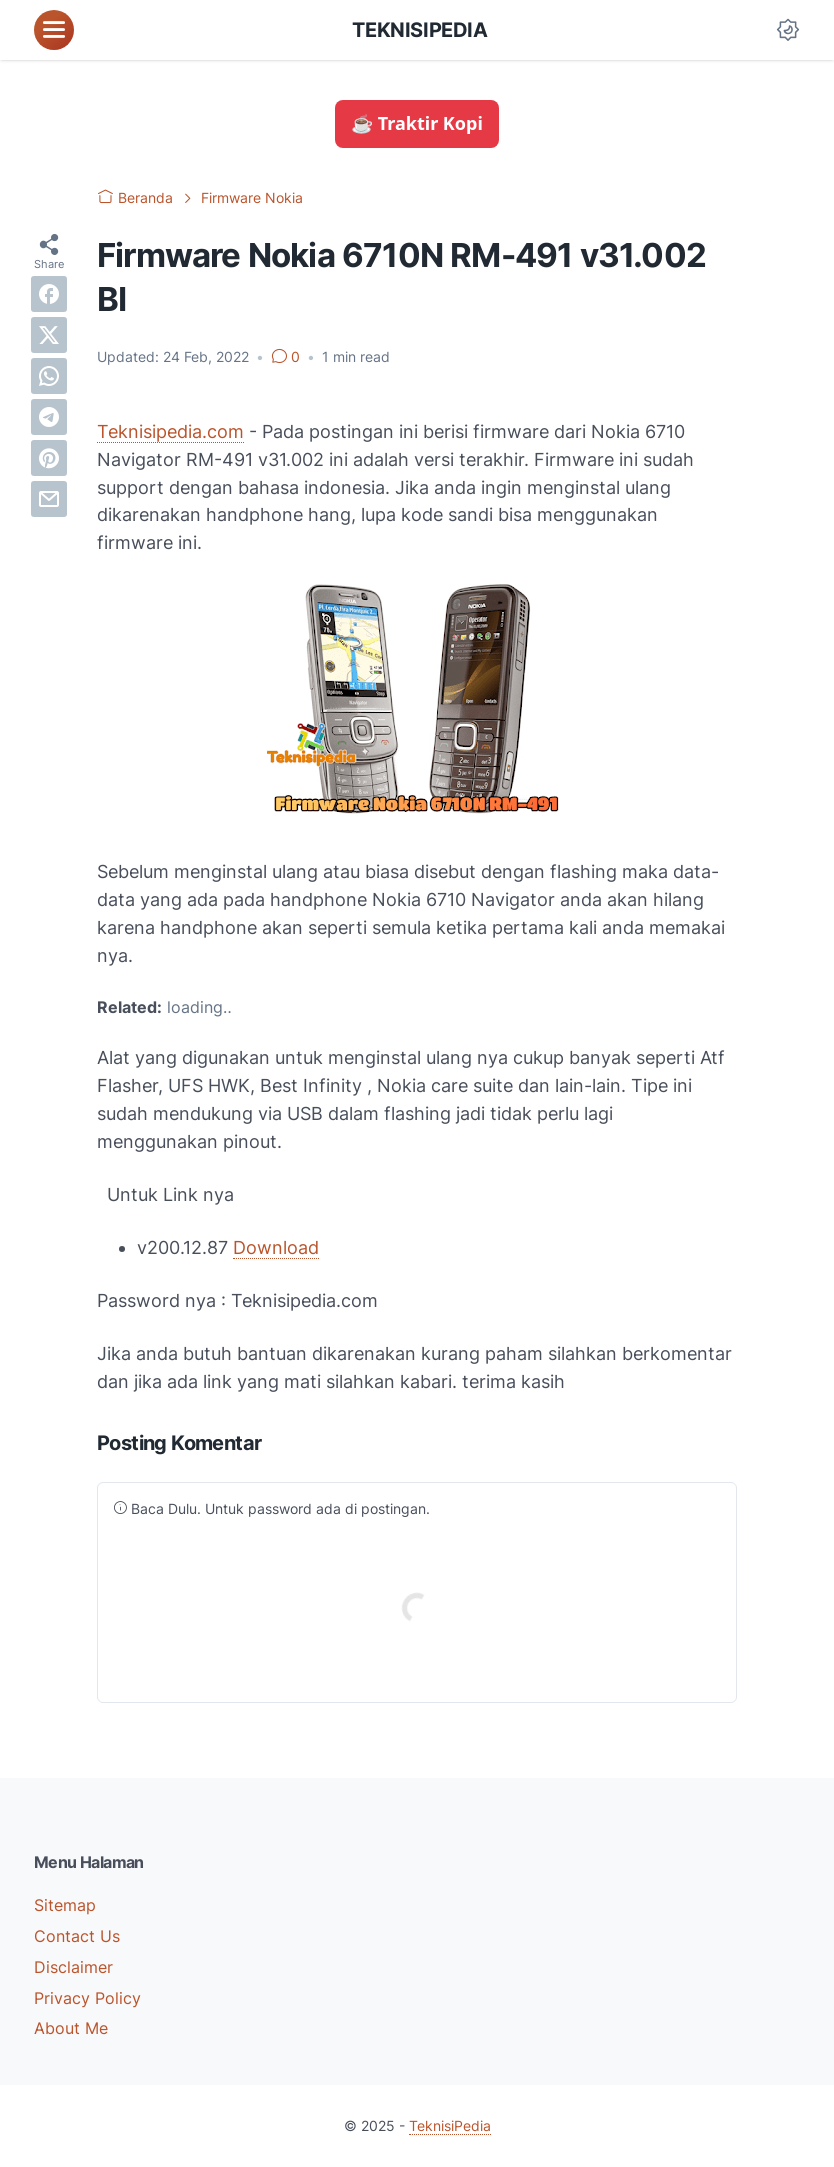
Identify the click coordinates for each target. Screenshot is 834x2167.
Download (276, 1247)
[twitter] (49, 335)
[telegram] (49, 417)
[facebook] (49, 294)
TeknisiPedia (419, 30)
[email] (49, 499)
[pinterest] (49, 458)
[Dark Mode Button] (788, 30)
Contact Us (77, 1936)
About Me (71, 2028)
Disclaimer (73, 1967)
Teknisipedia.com (170, 431)
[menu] (54, 30)
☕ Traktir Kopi (417, 123)
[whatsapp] (49, 376)
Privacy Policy (87, 1998)
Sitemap (65, 1905)
